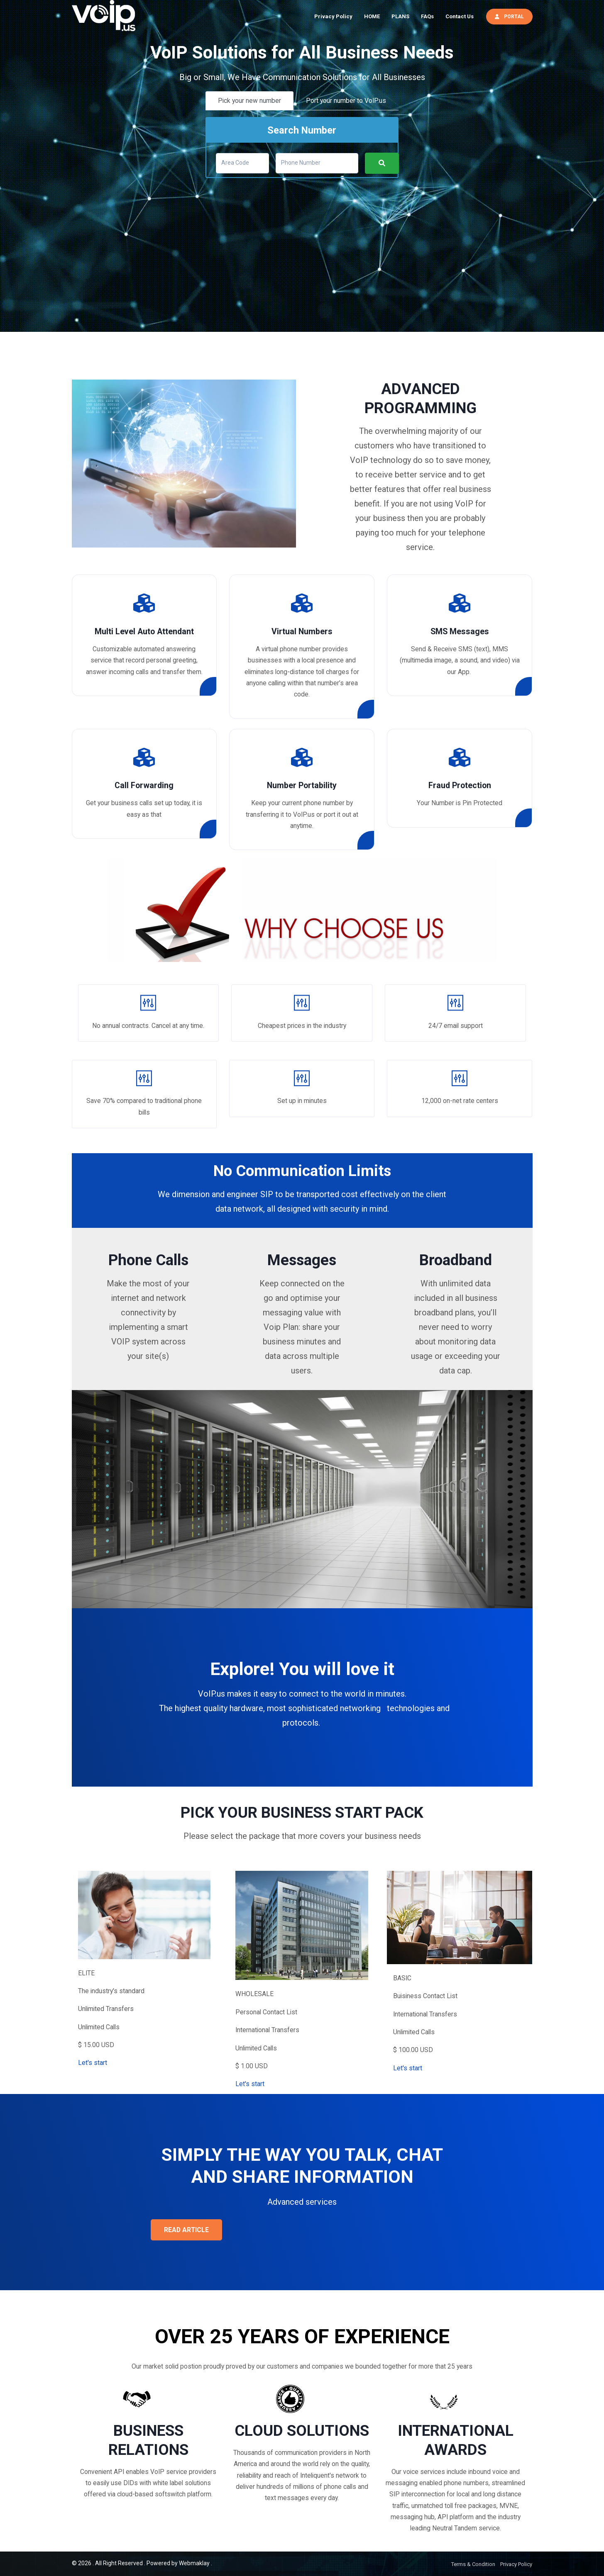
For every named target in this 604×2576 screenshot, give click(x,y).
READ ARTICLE (186, 2230)
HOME (372, 16)
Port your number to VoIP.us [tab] (346, 101)
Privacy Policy (333, 16)
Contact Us (459, 16)
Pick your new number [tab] (249, 101)
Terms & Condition (473, 2564)
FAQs (427, 16)
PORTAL (509, 16)
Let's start (92, 2063)
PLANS (400, 16)
